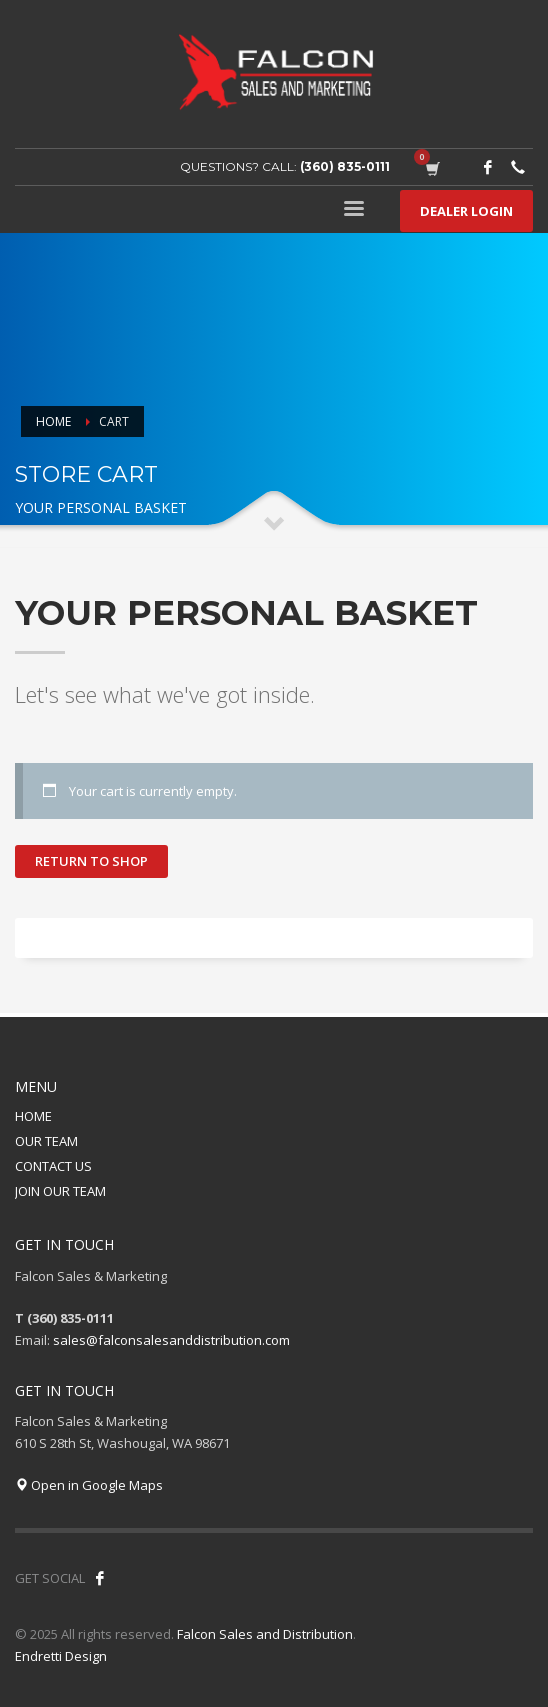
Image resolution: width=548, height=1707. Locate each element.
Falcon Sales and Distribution (265, 1634)
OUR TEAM (46, 1141)
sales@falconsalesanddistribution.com (171, 1340)
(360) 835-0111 (345, 166)
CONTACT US (53, 1166)
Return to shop (91, 861)
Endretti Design (61, 1656)
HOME (33, 1116)
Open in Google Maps (89, 1485)
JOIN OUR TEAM (60, 1191)
